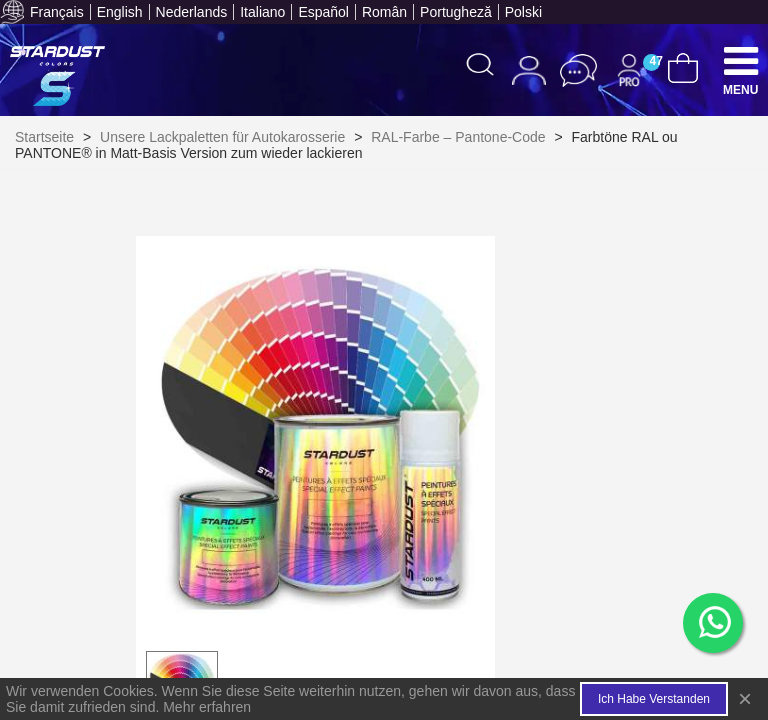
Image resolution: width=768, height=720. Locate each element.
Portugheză (456, 12)
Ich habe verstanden (654, 699)
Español (323, 12)
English (120, 12)
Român (384, 12)
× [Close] (745, 698)
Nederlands (192, 12)
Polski (523, 12)
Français (57, 12)
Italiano (262, 12)
